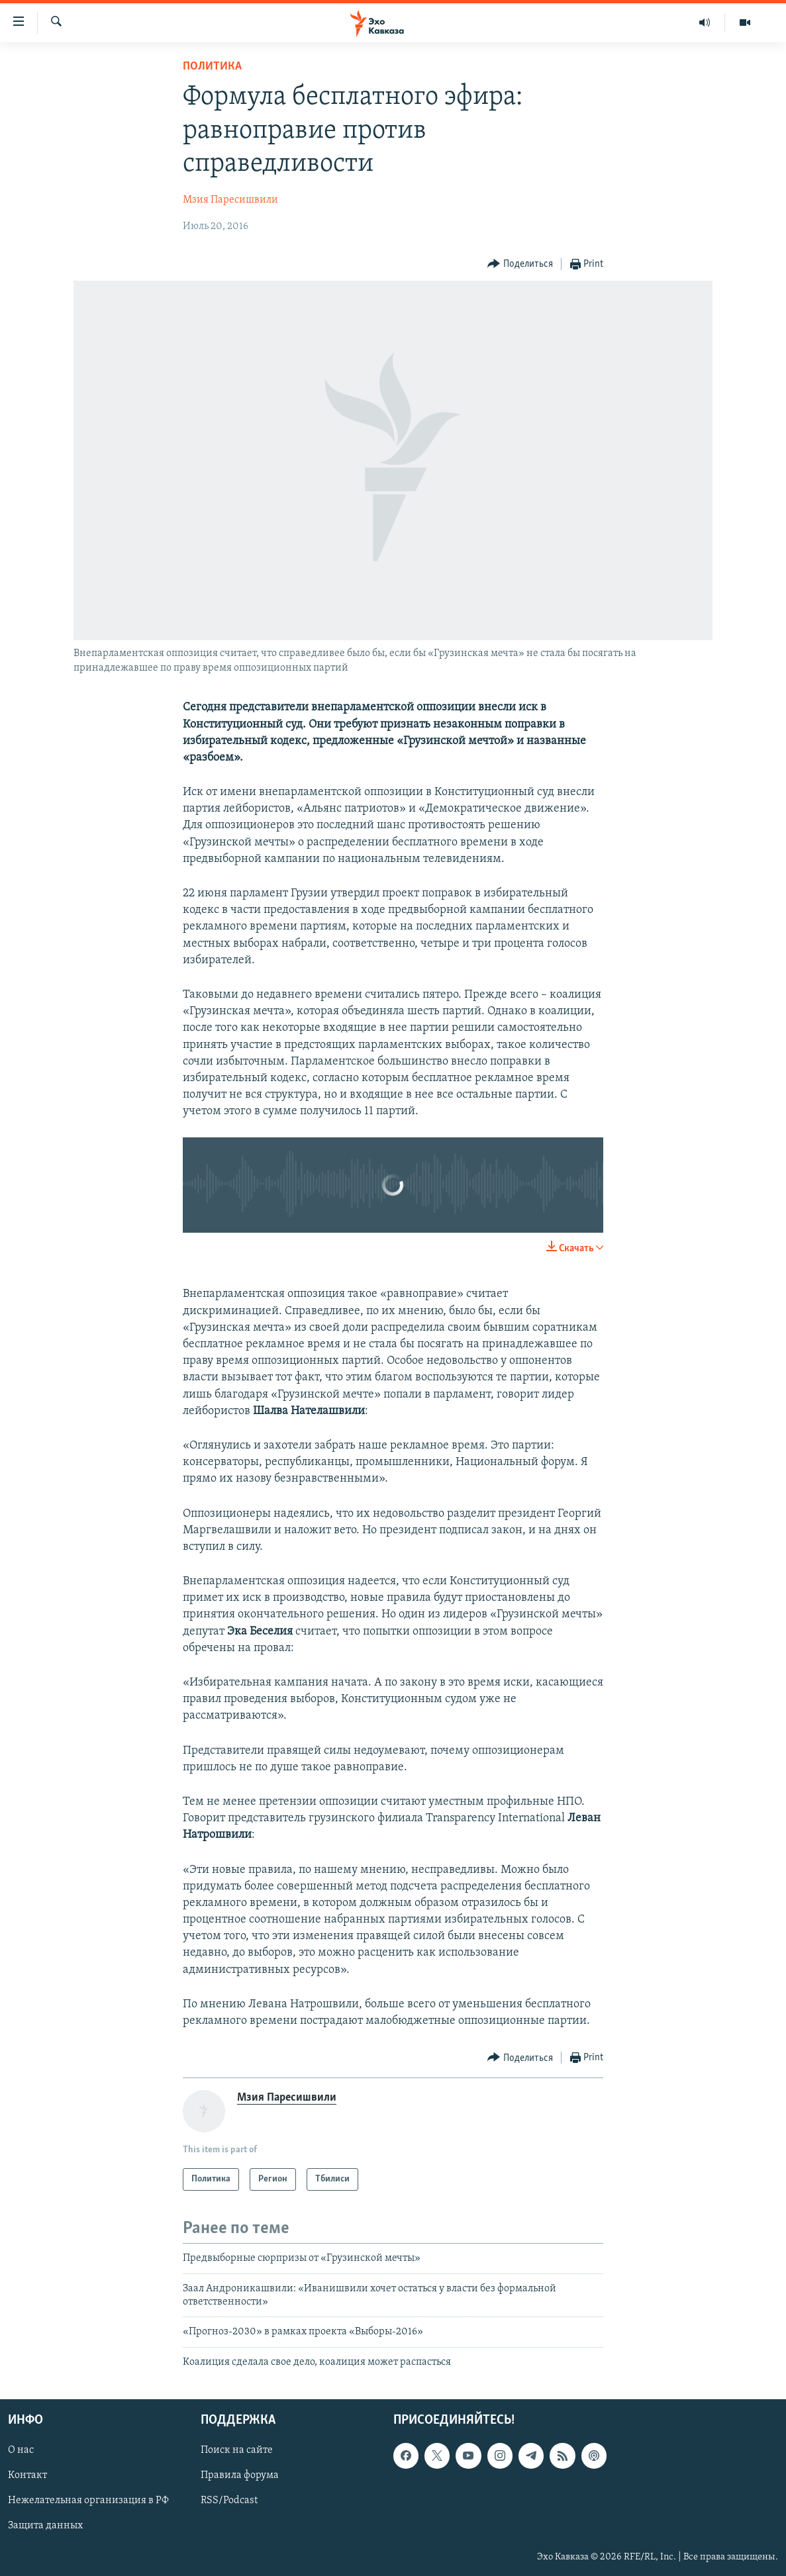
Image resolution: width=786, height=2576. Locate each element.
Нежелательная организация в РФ (88, 2501)
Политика (212, 66)
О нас (21, 2451)
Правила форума (240, 2476)
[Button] (520, 264)
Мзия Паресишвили (230, 200)
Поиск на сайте (237, 2451)
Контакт (27, 2476)
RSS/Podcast (229, 2501)
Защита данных (45, 2526)
